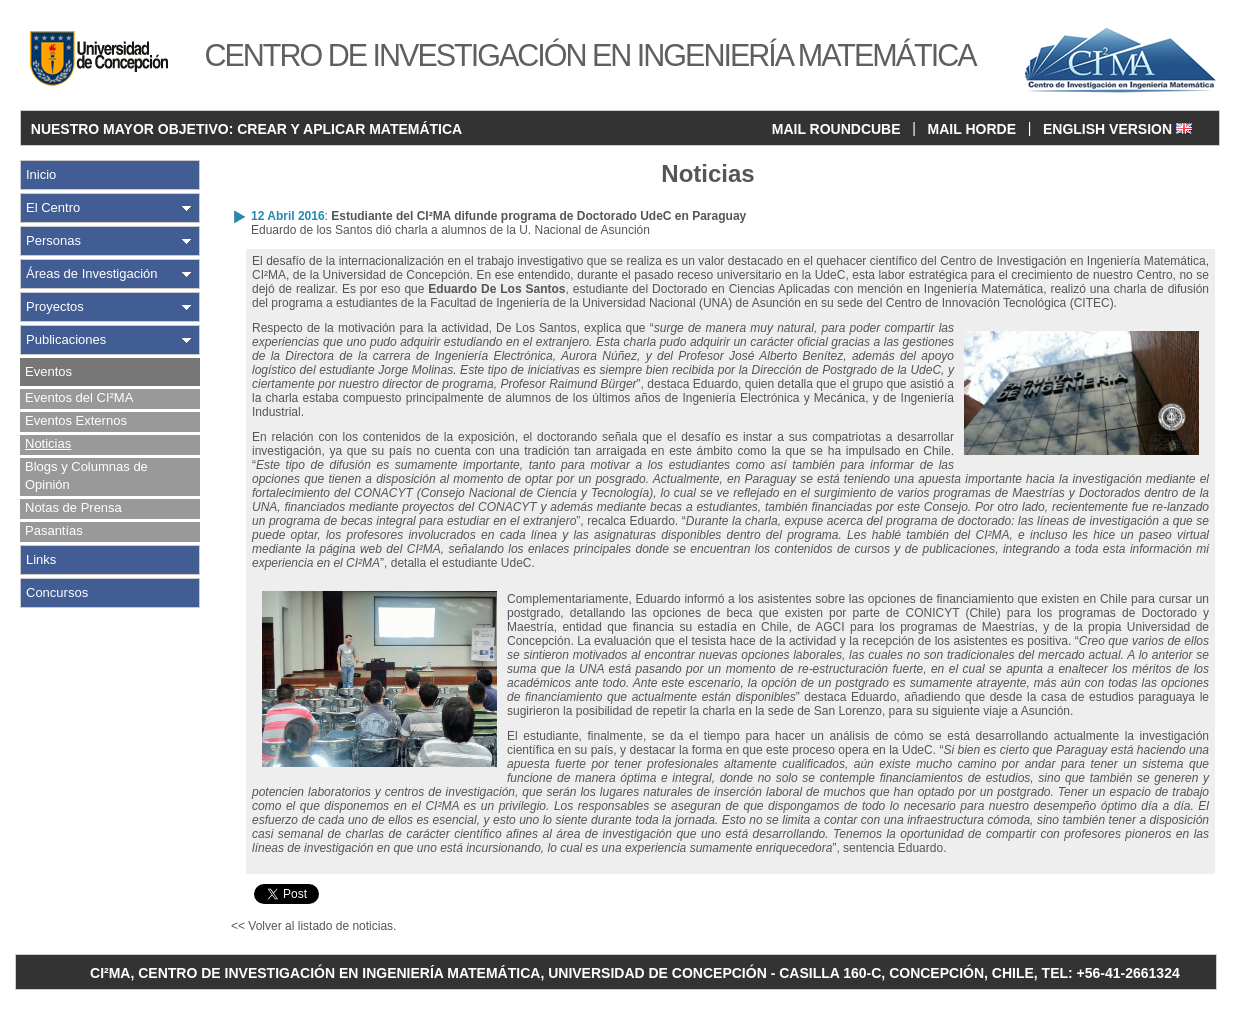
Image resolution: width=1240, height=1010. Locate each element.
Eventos (48, 371)
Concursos (57, 592)
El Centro (53, 207)
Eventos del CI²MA (79, 397)
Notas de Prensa (73, 507)
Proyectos (55, 306)
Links (41, 559)
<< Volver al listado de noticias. (313, 926)
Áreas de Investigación (92, 273)
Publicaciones (66, 339)
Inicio (41, 174)
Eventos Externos (76, 420)
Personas (53, 240)
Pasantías (54, 530)
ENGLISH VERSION (1117, 129)
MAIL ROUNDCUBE (836, 129)
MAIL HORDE (972, 129)
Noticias (48, 443)
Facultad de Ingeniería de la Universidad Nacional (564, 303)
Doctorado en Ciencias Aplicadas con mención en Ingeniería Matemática (847, 289)
